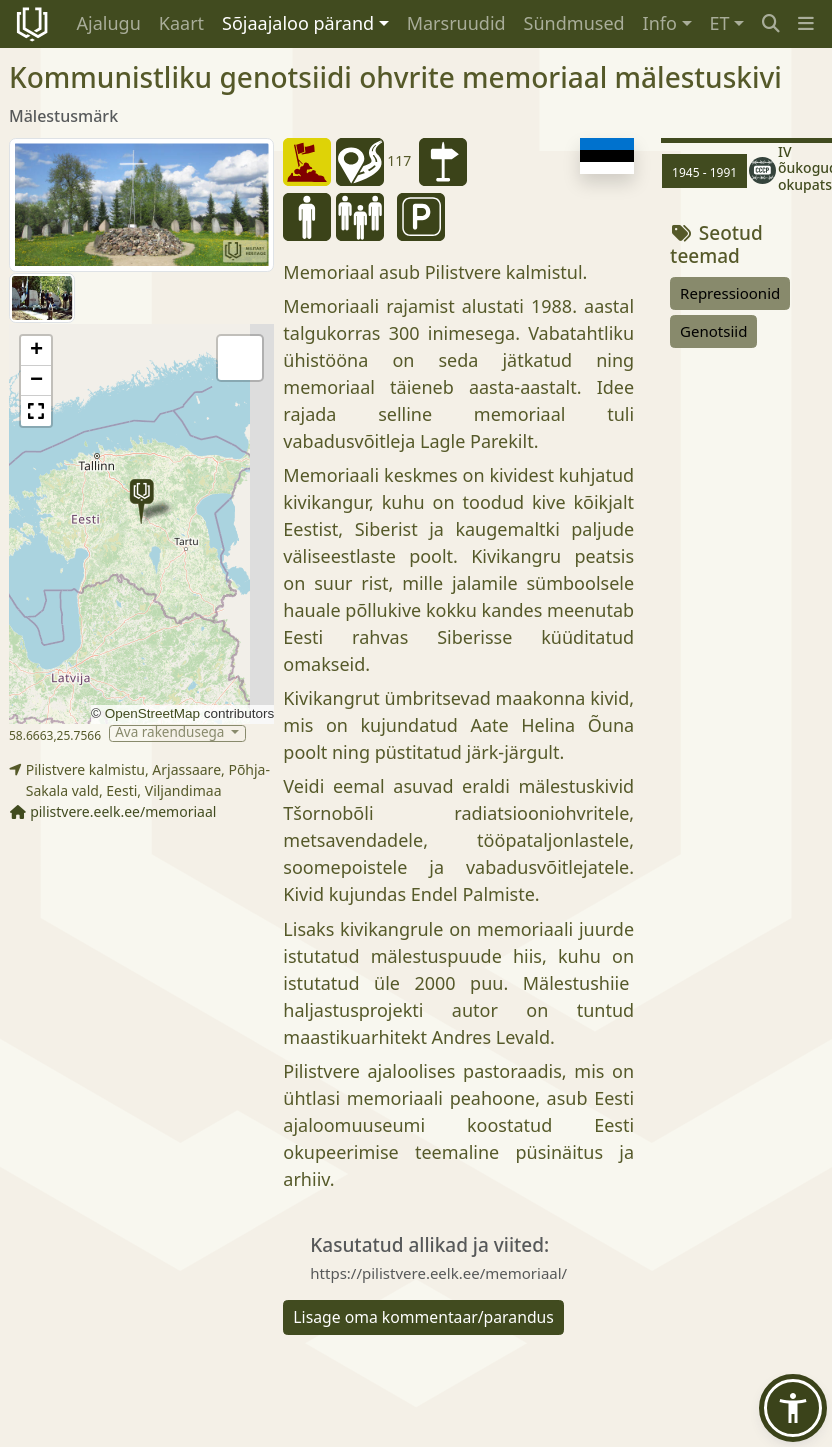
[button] (806, 23)
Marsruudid (456, 23)
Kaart (181, 23)
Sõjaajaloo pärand (298, 23)
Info (660, 23)
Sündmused (574, 23)
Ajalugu (109, 23)
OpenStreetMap (152, 713)
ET (720, 23)
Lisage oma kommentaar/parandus (423, 1317)
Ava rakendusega (171, 733)
